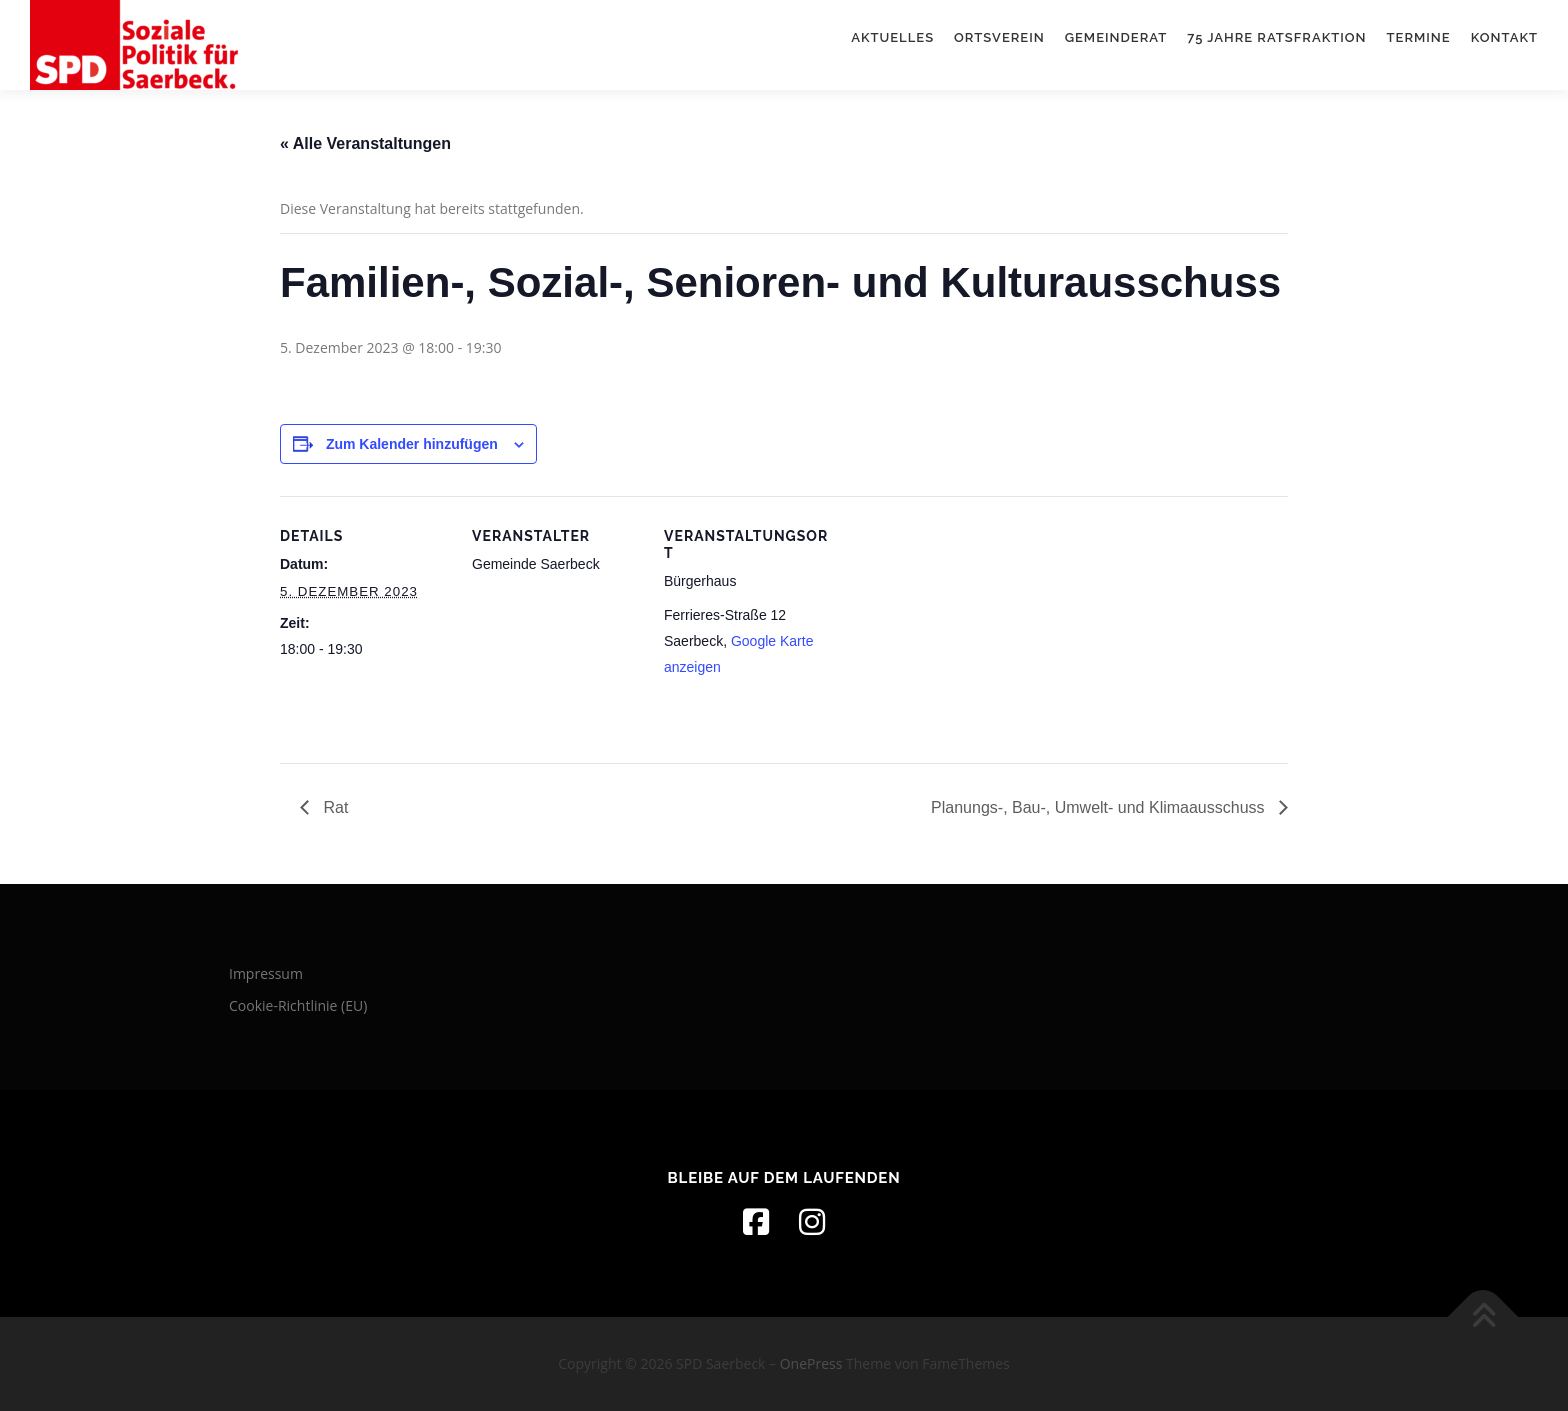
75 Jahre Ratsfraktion (1276, 37)
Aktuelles (892, 37)
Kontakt (1504, 37)
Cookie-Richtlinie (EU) (298, 1005)
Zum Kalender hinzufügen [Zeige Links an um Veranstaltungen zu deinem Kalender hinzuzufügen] (412, 444)
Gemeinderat (1116, 37)
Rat (333, 807)
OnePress (811, 1363)
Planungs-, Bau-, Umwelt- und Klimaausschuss (1100, 807)
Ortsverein (999, 37)
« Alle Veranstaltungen (365, 143)
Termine (1419, 37)
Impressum (266, 973)
